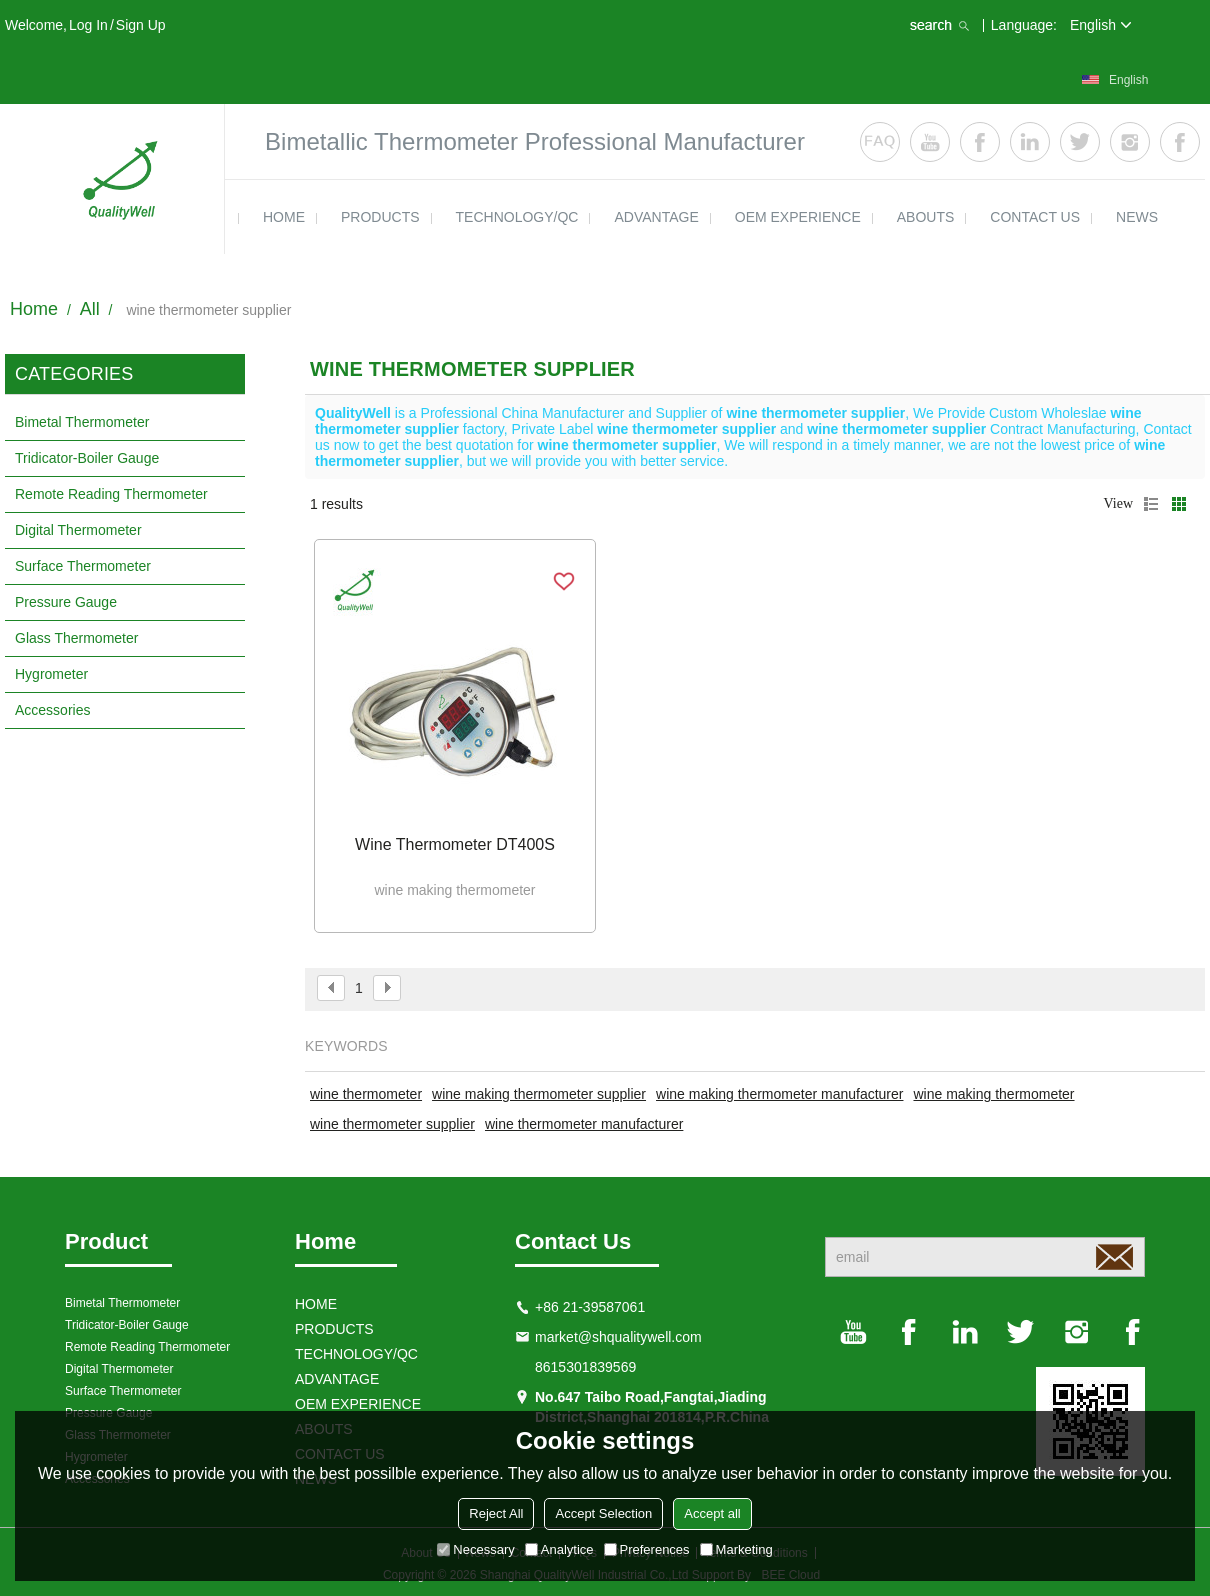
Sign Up (141, 25)
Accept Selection (603, 1513)
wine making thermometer (993, 1094)
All (90, 309)
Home (34, 309)
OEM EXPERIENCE (798, 217)
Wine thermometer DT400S (455, 844)
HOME (284, 217)
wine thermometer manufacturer (584, 1124)
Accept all (712, 1513)
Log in (88, 25)
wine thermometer (366, 1094)
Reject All (496, 1513)
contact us (1035, 217)
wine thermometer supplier (392, 1124)
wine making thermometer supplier (539, 1094)
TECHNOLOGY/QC (517, 217)
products (380, 217)
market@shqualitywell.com (618, 1337)
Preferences (647, 1549)
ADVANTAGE (656, 217)
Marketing (736, 1549)
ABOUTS (926, 217)
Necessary (475, 1549)
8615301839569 (585, 1367)
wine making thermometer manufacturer (779, 1094)
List (1151, 504)
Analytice (559, 1549)
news (1137, 217)
